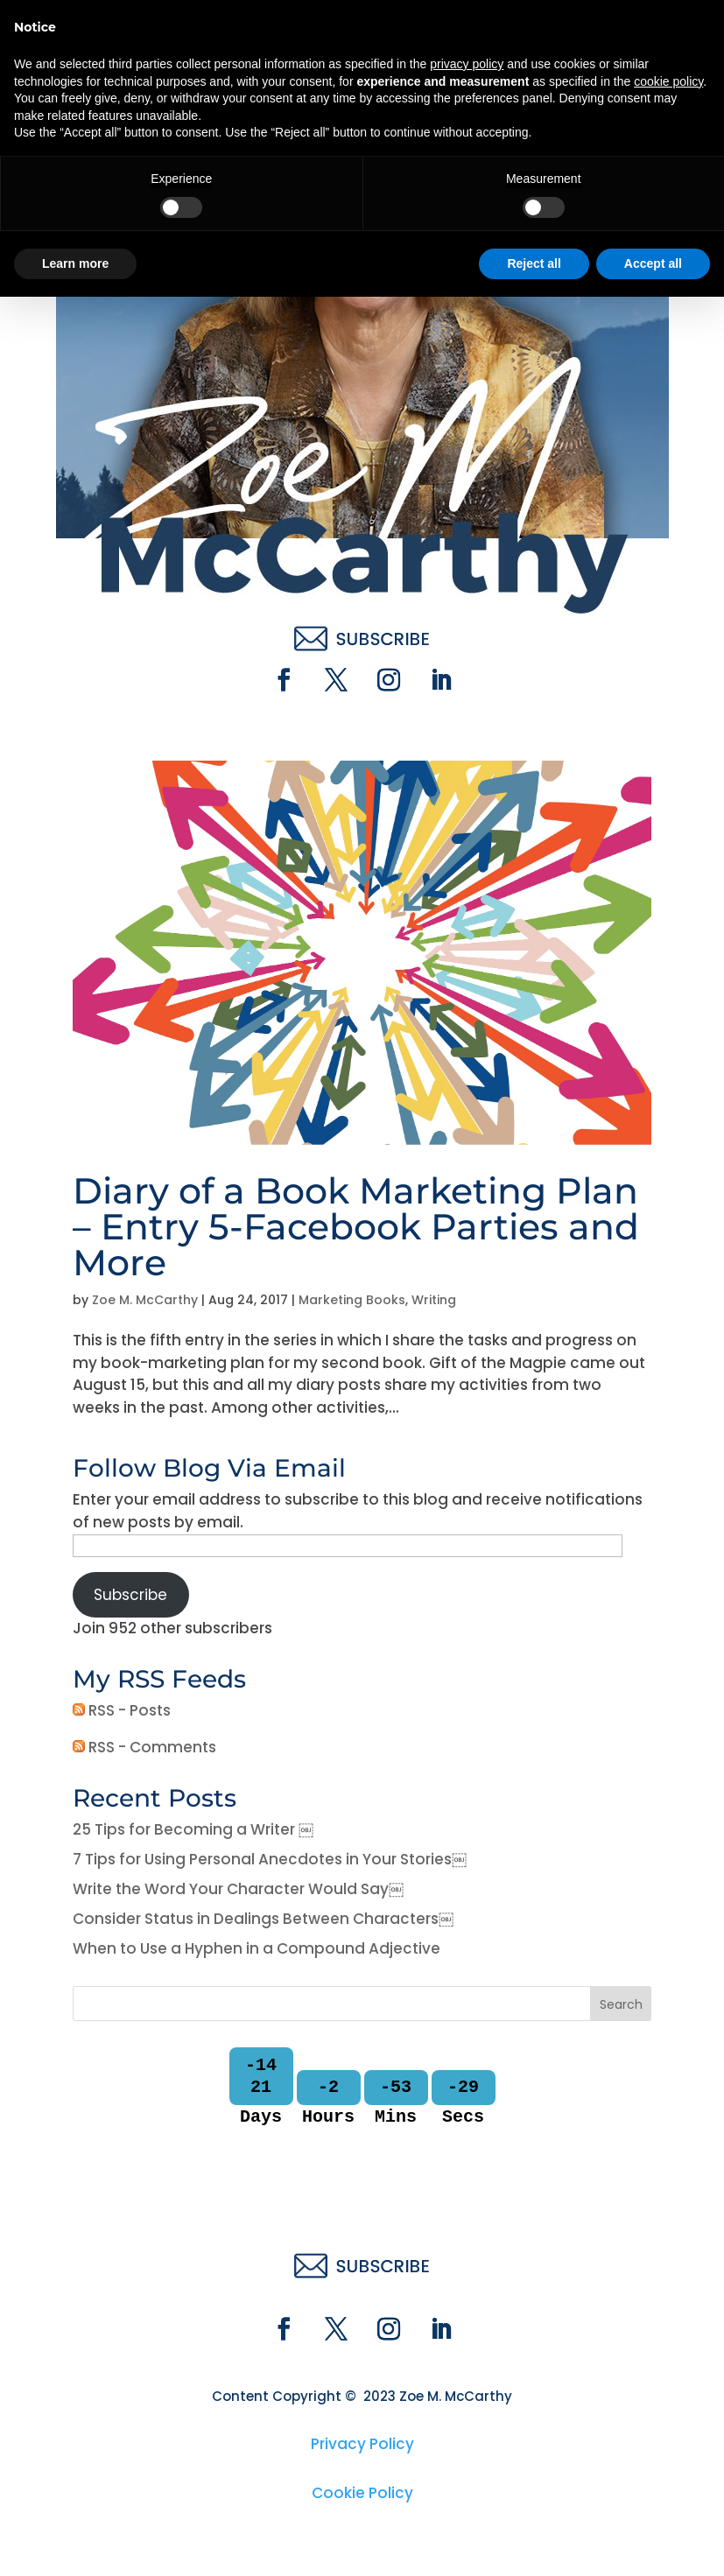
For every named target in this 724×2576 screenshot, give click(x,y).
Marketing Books (352, 1300)
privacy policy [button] (466, 2343)
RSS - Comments (144, 1747)
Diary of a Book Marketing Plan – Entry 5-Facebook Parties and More (356, 1226)
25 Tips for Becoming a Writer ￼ (193, 1829)
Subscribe (130, 1594)
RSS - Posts (122, 1710)
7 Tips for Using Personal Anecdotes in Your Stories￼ (270, 1859)
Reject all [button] (533, 2542)
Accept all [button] (653, 2542)
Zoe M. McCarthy (145, 1300)
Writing (433, 1300)
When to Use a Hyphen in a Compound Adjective (256, 1948)
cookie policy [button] (668, 2360)
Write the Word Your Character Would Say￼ (238, 1888)
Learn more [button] (75, 2542)
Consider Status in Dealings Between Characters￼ (263, 1918)
